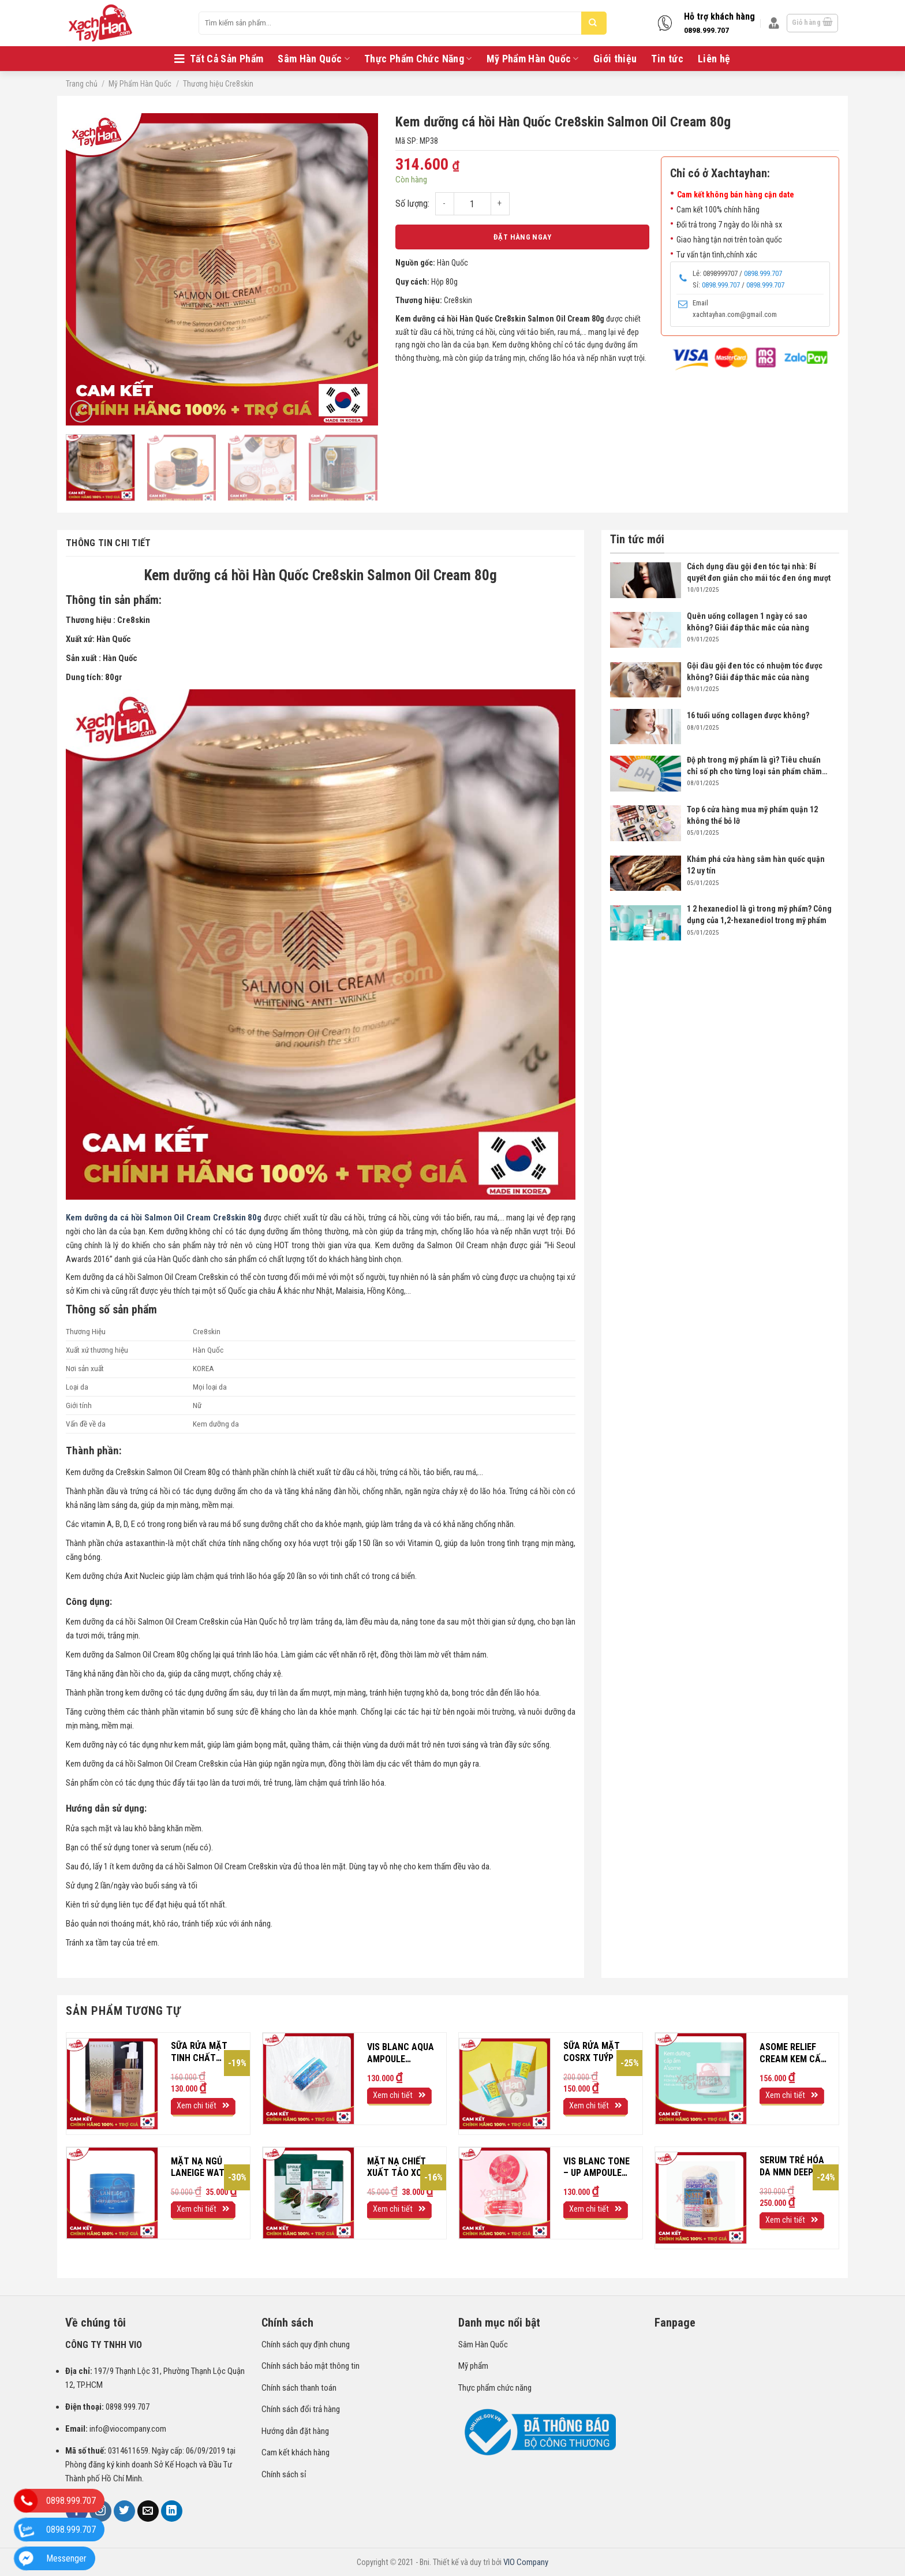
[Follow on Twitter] (125, 2511)
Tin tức (667, 59)
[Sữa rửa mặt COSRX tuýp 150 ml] (505, 2084)
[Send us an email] (148, 2511)
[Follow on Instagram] (100, 2511)
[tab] (150, 543)
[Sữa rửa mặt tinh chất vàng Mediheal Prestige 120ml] (112, 2084)
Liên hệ (714, 59)
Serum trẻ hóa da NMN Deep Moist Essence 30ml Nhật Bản (792, 2167)
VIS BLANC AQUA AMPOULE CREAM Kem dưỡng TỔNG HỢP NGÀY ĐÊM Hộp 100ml (400, 2053)
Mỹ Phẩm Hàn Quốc (533, 59)
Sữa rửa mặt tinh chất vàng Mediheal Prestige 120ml (204, 2052)
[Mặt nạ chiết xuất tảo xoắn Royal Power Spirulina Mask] (308, 2193)
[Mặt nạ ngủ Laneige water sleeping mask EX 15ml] (112, 2193)
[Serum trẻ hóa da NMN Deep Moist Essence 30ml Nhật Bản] (701, 2197)
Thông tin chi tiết (108, 542)
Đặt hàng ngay (522, 237)
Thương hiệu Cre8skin (218, 83)
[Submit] (592, 23)
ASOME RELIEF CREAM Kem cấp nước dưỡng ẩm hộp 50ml (793, 2053)
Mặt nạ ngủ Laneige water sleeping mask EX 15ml (202, 2168)
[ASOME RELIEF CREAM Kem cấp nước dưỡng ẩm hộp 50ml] (701, 2079)
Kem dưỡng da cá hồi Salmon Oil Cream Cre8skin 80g (163, 1217)
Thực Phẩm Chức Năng (418, 59)
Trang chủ (82, 83)
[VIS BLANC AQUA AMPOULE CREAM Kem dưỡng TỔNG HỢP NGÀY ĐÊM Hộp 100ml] (308, 2079)
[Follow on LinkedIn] (172, 2511)
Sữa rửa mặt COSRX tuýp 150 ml (596, 2052)
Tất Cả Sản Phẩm (218, 59)
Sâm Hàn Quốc (314, 59)
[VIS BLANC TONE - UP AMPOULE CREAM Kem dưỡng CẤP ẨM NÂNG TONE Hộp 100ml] (505, 2193)
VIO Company (525, 2562)
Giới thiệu (615, 59)
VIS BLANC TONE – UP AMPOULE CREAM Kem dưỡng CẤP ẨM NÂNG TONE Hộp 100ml (596, 2168)
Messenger (66, 2558)
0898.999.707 (706, 30)
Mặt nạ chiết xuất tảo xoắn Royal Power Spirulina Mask (400, 2168)
